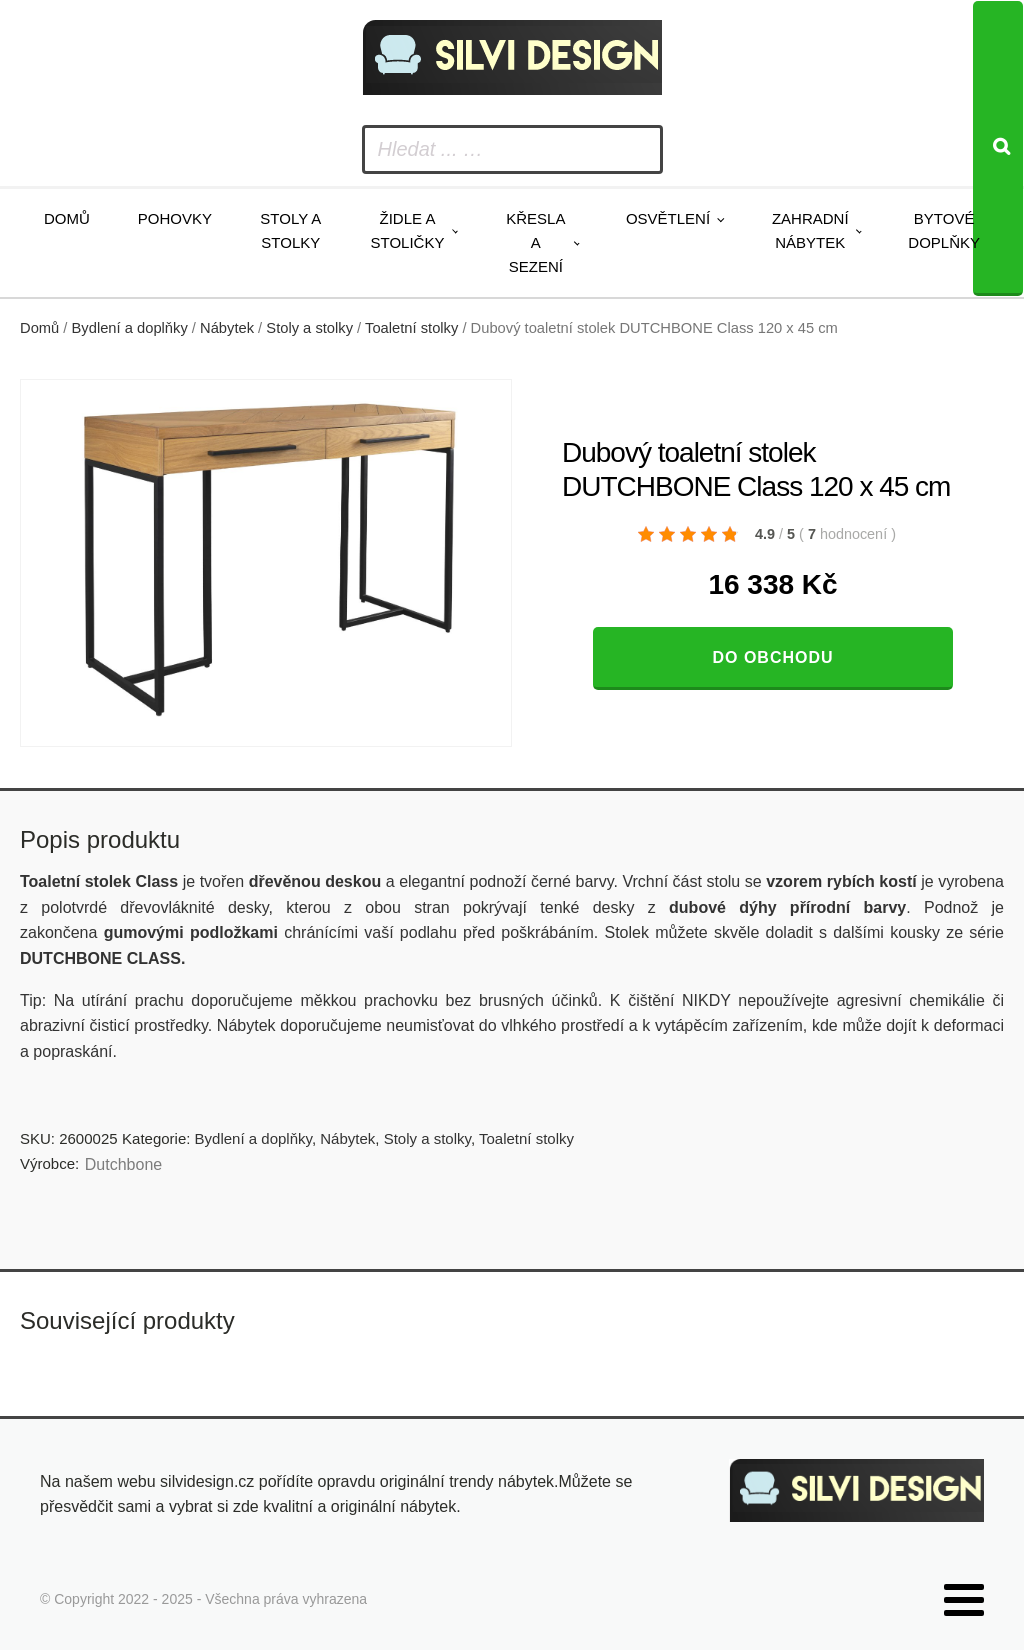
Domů (67, 218)
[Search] (998, 148)
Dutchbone (123, 1164)
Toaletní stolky (411, 328)
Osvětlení (668, 218)
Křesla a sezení (535, 242)
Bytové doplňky (944, 230)
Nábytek (227, 328)
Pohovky (175, 218)
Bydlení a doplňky (130, 328)
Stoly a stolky (290, 230)
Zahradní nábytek (810, 230)
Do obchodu (772, 657)
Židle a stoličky (408, 230)
